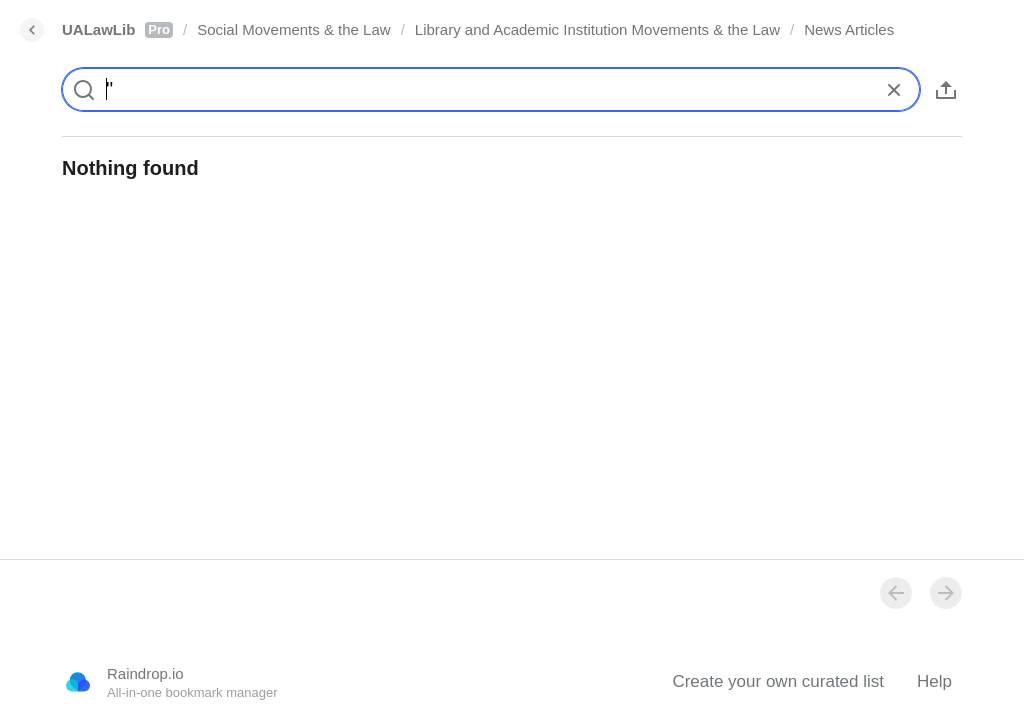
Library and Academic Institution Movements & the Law (597, 29)
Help (934, 681)
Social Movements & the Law (293, 29)
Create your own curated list (778, 681)
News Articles (849, 29)
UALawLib (117, 29)
